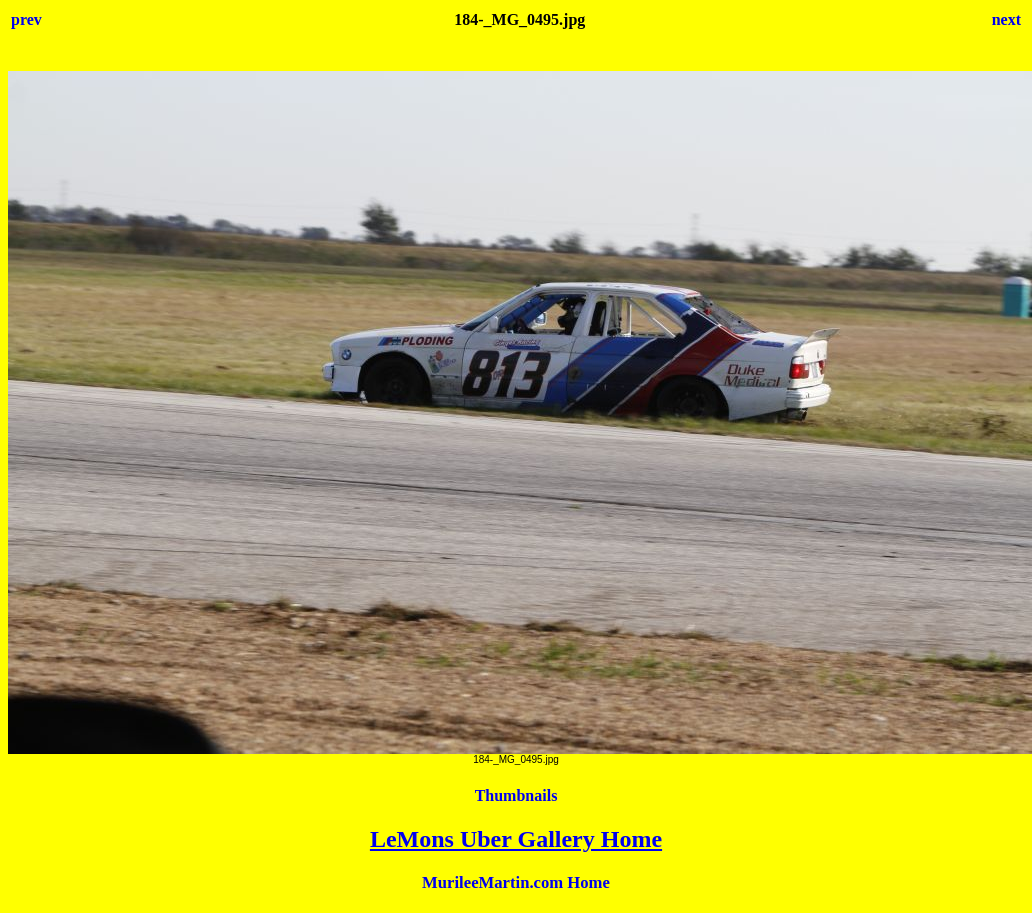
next (1006, 19)
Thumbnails (516, 795)
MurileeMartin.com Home (516, 882)
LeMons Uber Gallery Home (516, 839)
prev (26, 19)
